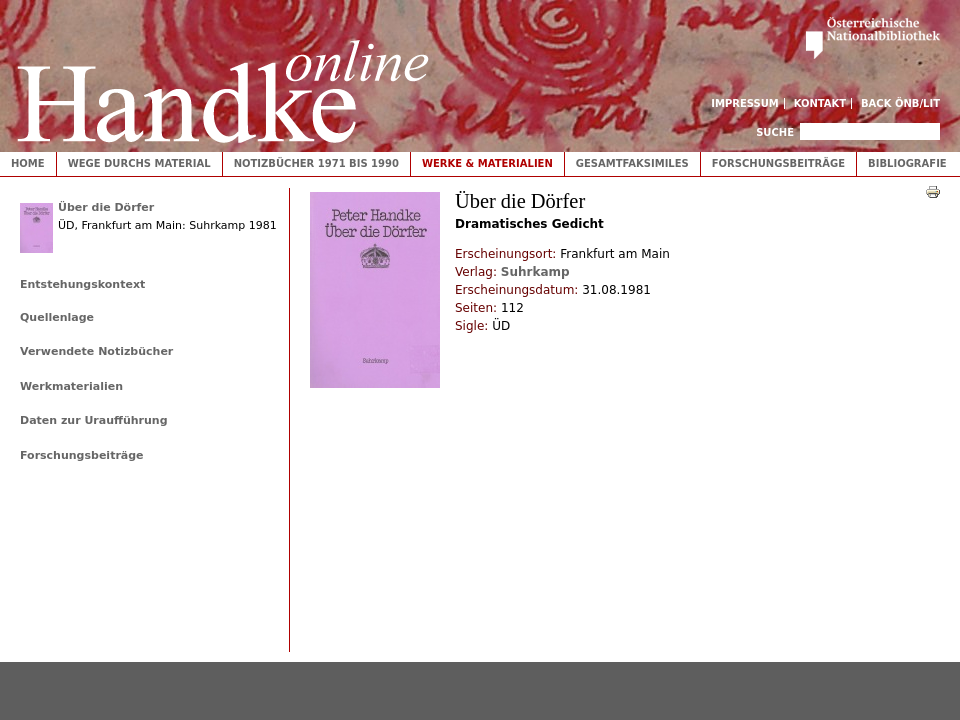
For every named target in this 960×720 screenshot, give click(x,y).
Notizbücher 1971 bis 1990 (316, 163)
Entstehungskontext (82, 284)
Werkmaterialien (71, 386)
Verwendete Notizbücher (96, 351)
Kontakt (820, 103)
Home (28, 163)
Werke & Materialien (487, 163)
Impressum (745, 103)
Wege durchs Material (139, 163)
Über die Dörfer (106, 207)
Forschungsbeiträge (778, 163)
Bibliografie (907, 163)
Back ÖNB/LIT (900, 103)
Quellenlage (57, 317)
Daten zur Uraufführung (94, 420)
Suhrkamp (535, 272)
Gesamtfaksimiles (632, 163)
